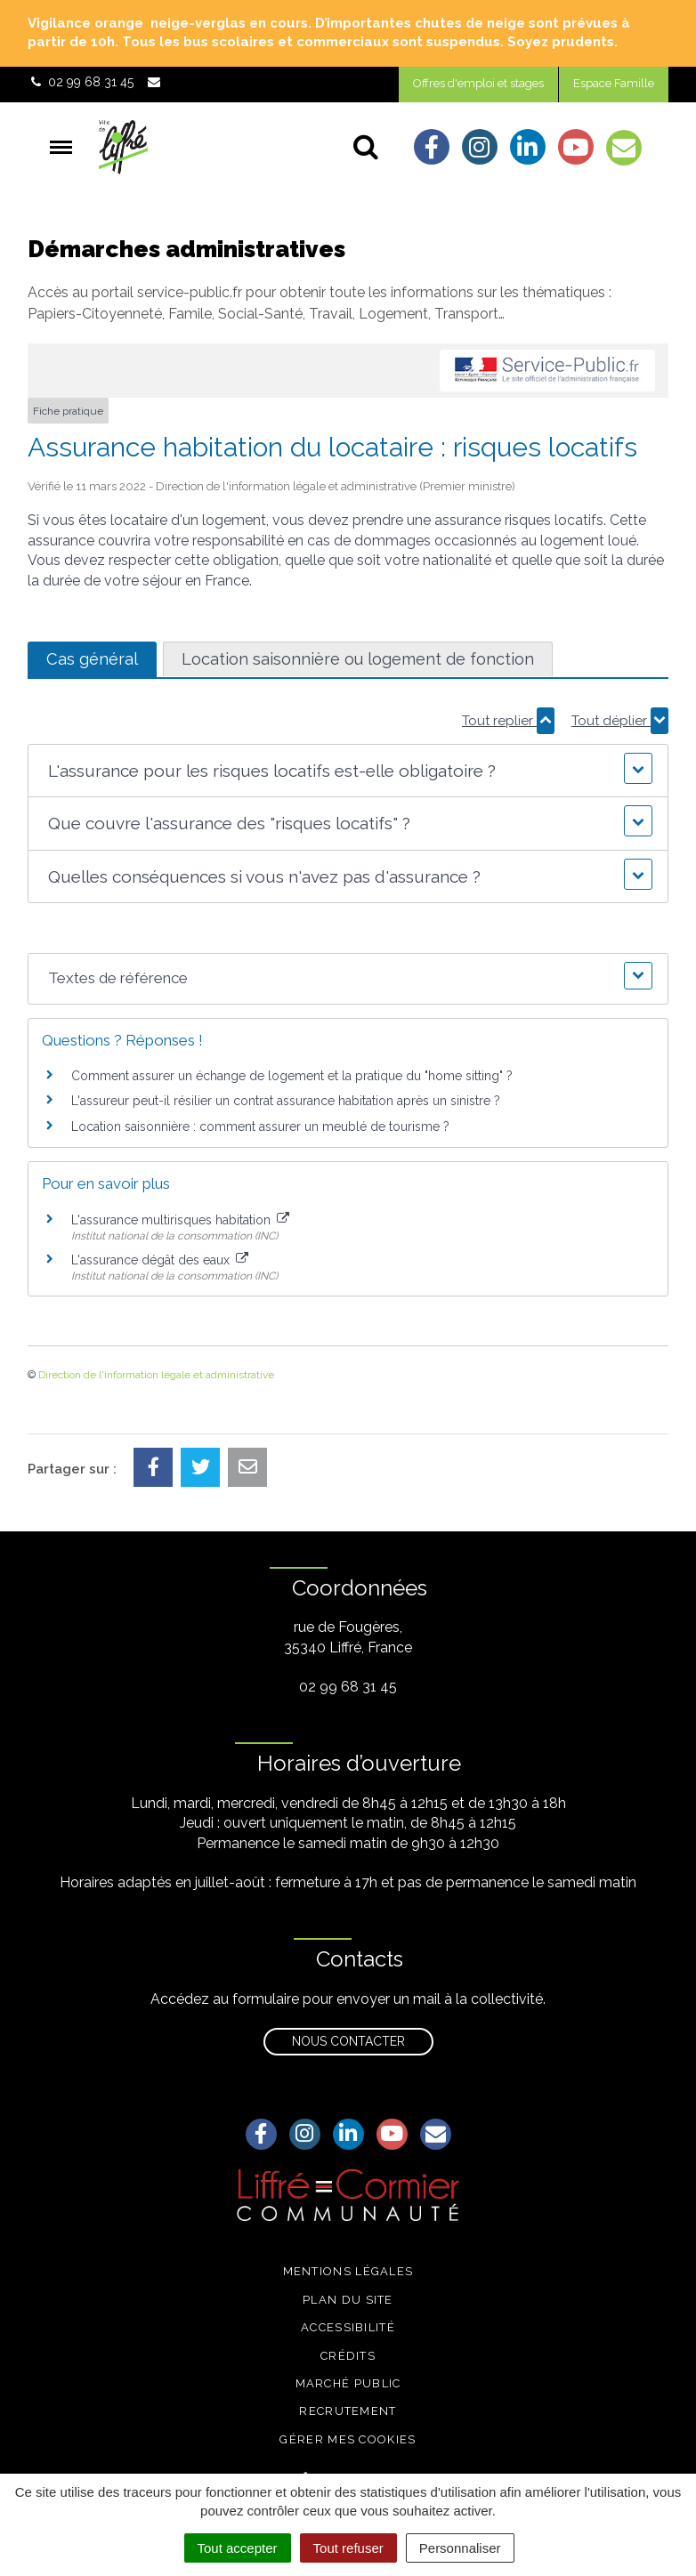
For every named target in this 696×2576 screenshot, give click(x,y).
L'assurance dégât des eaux (159, 1260)
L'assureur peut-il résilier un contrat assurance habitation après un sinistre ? (285, 1101)
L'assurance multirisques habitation (180, 1220)
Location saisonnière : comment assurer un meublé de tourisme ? (260, 1126)
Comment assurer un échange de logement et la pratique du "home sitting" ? (292, 1076)
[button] (348, 771)
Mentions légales (348, 2271)
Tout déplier (619, 720)
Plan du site (348, 2299)
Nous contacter (348, 2041)
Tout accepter (238, 2548)
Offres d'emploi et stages (478, 83)
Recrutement (347, 2411)
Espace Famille (613, 83)
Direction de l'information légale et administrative (156, 1375)
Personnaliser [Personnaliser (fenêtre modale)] (460, 2548)
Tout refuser (348, 2548)
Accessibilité (348, 2327)
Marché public (348, 2383)
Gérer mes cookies (347, 2439)
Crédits (348, 2355)
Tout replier (508, 720)
